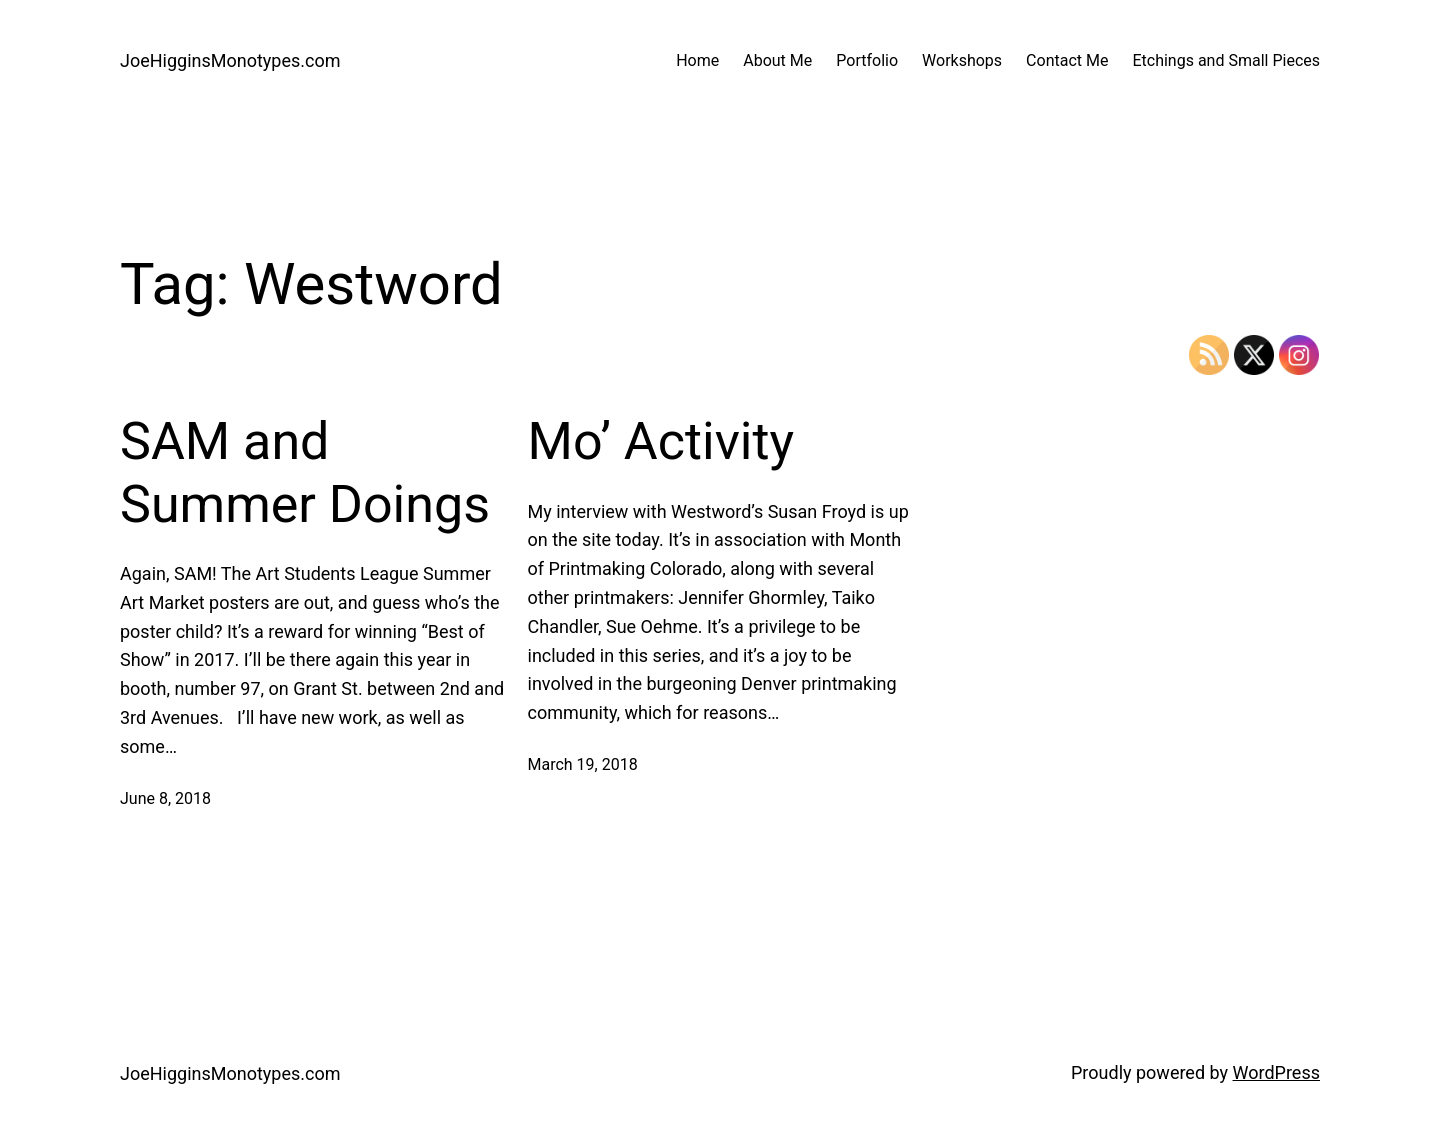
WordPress (1276, 1072)
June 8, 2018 (165, 798)
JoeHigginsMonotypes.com (230, 60)
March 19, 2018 (583, 764)
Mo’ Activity (661, 441)
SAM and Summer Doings (305, 472)
